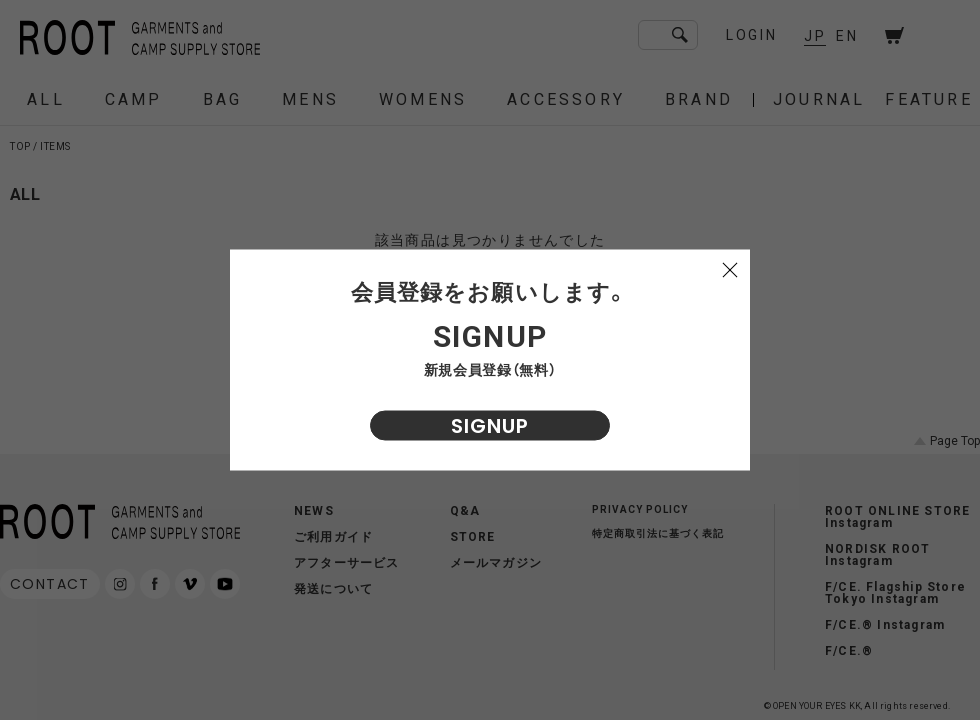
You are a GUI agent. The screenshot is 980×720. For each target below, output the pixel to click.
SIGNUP (490, 426)
